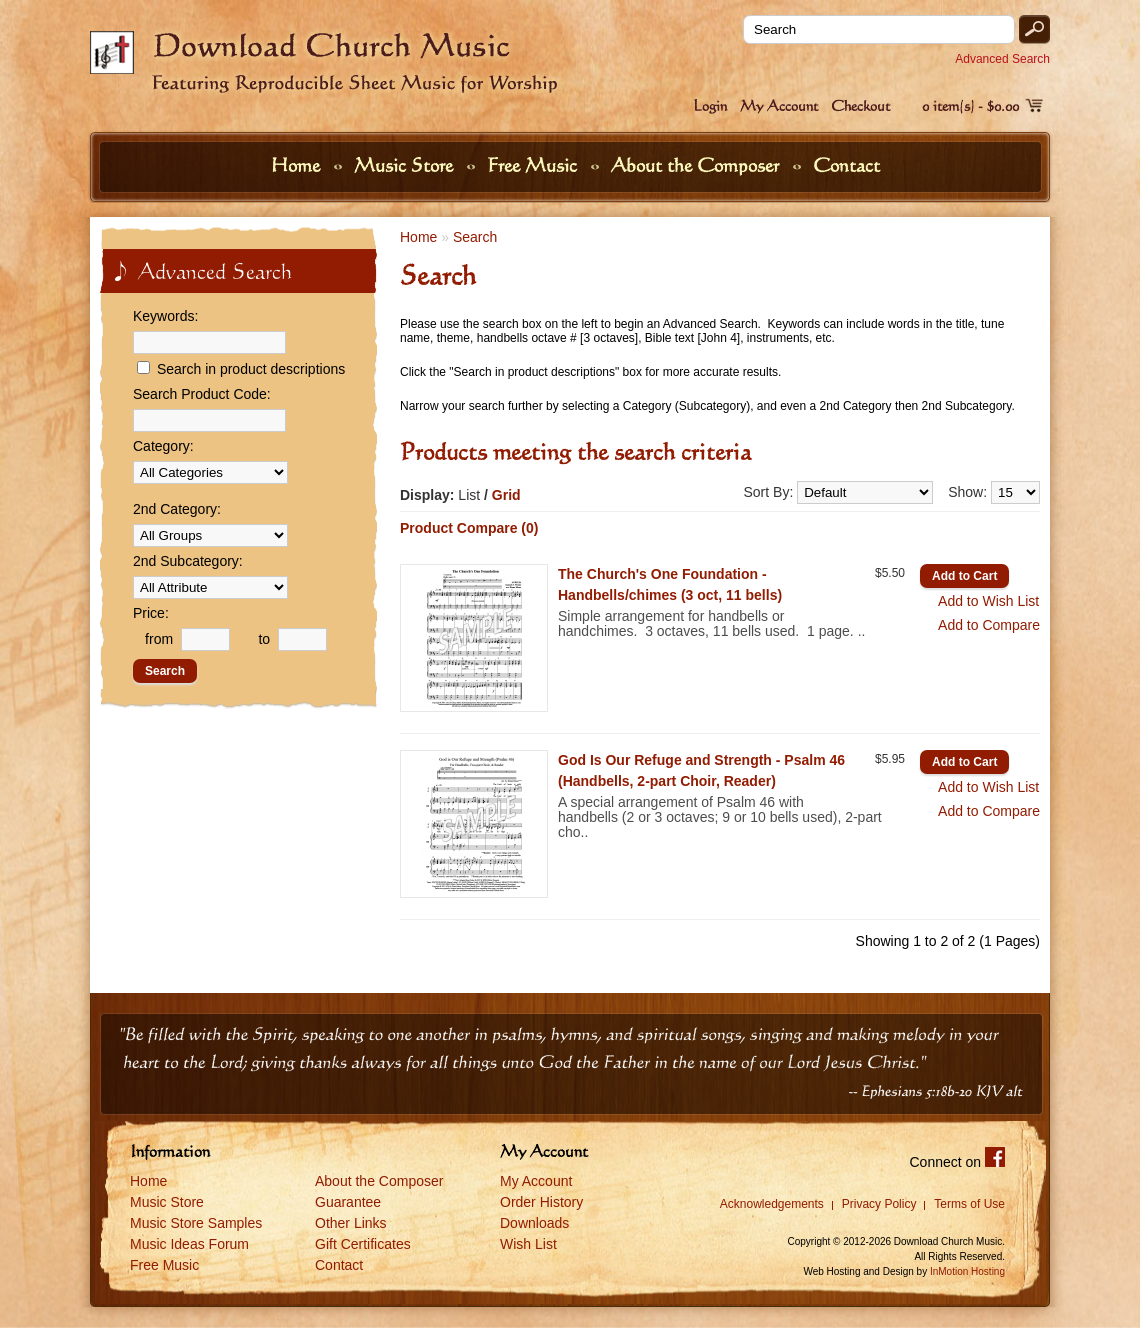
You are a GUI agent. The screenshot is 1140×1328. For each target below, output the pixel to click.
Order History (541, 1202)
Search (475, 237)
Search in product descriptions (251, 369)
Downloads (534, 1223)
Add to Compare (989, 625)
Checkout (860, 105)
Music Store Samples (196, 1223)
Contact (846, 165)
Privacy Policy (879, 1204)
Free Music (534, 165)
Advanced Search (1002, 59)
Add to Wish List (988, 601)
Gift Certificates (363, 1244)
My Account (779, 105)
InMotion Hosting (967, 1271)
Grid (506, 495)
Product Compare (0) (469, 528)
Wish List (528, 1244)
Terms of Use (969, 1204)
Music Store (406, 165)
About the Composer (697, 165)
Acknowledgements (772, 1204)
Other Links (351, 1223)
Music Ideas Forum (189, 1244)
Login (710, 105)
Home (298, 165)
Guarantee (348, 1202)
